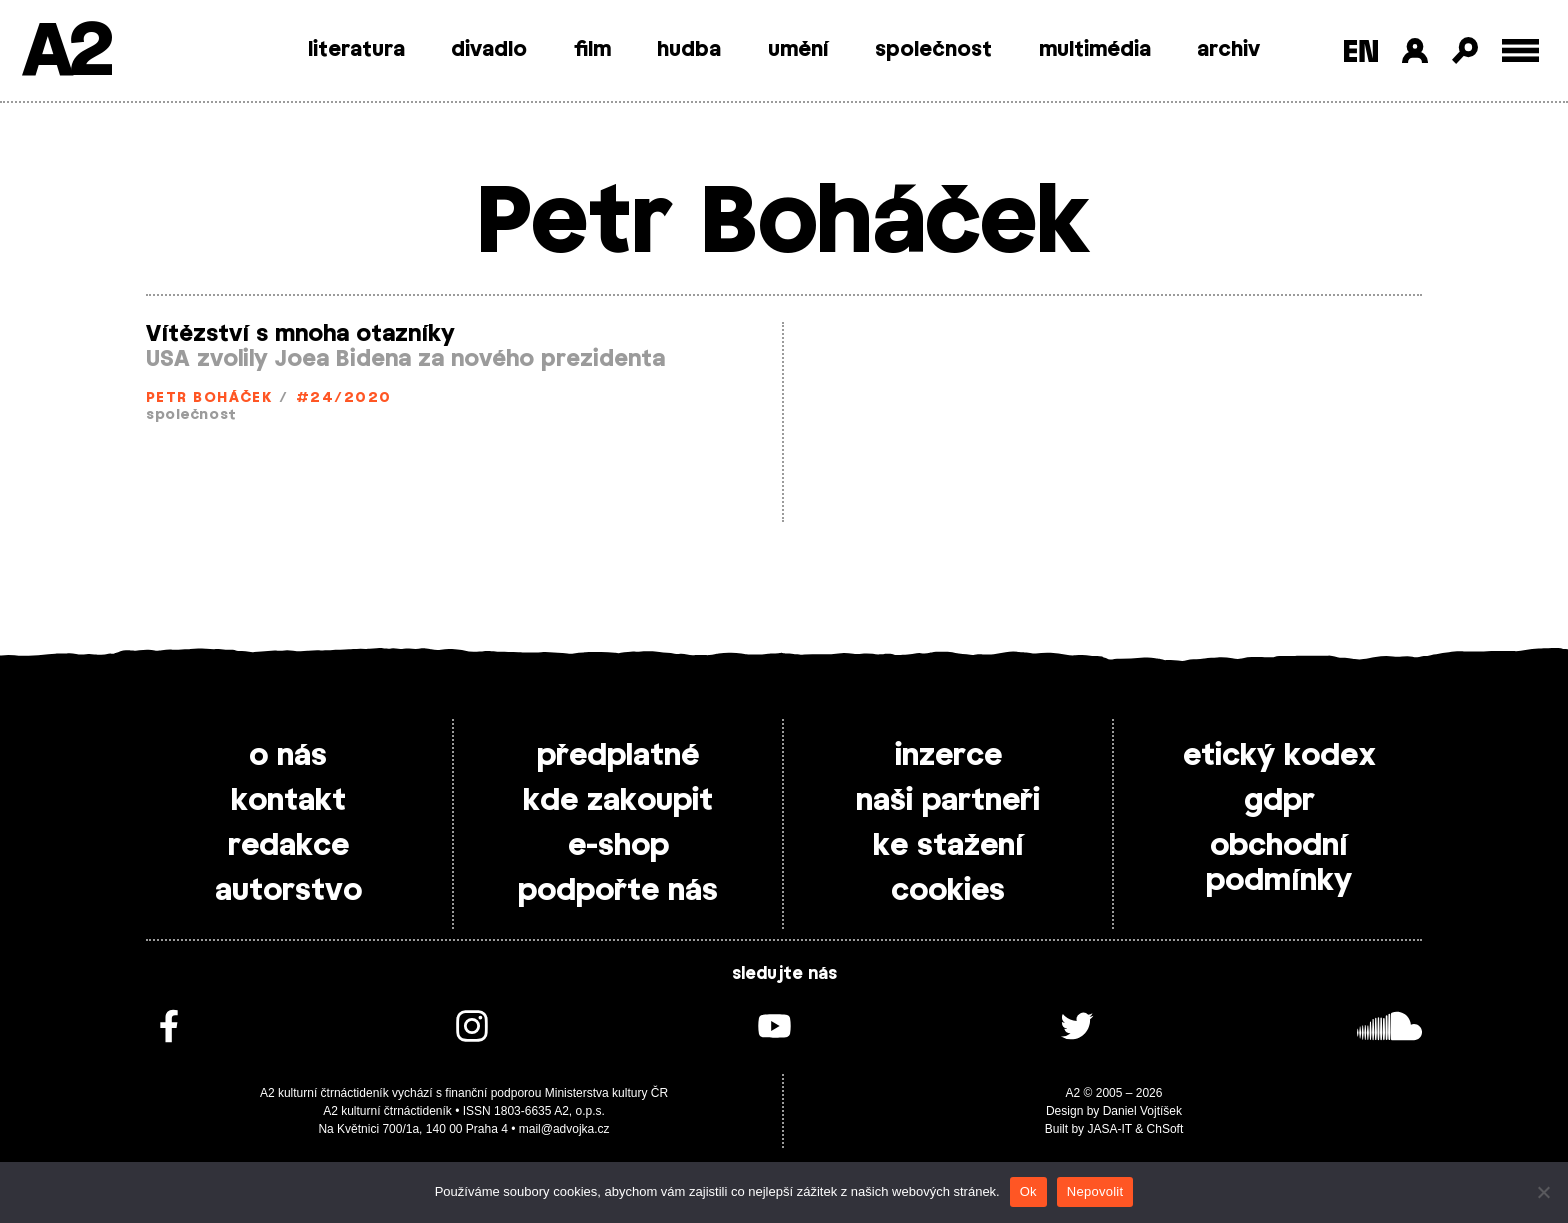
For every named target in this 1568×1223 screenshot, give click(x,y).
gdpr (1279, 801)
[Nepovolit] (1543, 1192)
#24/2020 (344, 398)
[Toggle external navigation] (1520, 50)
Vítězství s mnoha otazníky (300, 334)
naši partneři (948, 801)
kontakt (288, 801)
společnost (933, 50)
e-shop (618, 846)
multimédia (1095, 50)
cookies (948, 891)
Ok (1028, 1191)
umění (798, 50)
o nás (288, 756)
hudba (689, 50)
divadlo (489, 50)
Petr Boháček (209, 398)
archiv (1228, 50)
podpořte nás (618, 891)
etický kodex (1279, 756)
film (592, 50)
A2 (65, 52)
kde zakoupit (618, 801)
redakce (288, 846)
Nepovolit (1095, 1191)
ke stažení (948, 846)
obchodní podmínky (1279, 863)
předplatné (618, 756)
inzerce (948, 756)
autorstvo (288, 891)
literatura (356, 50)
